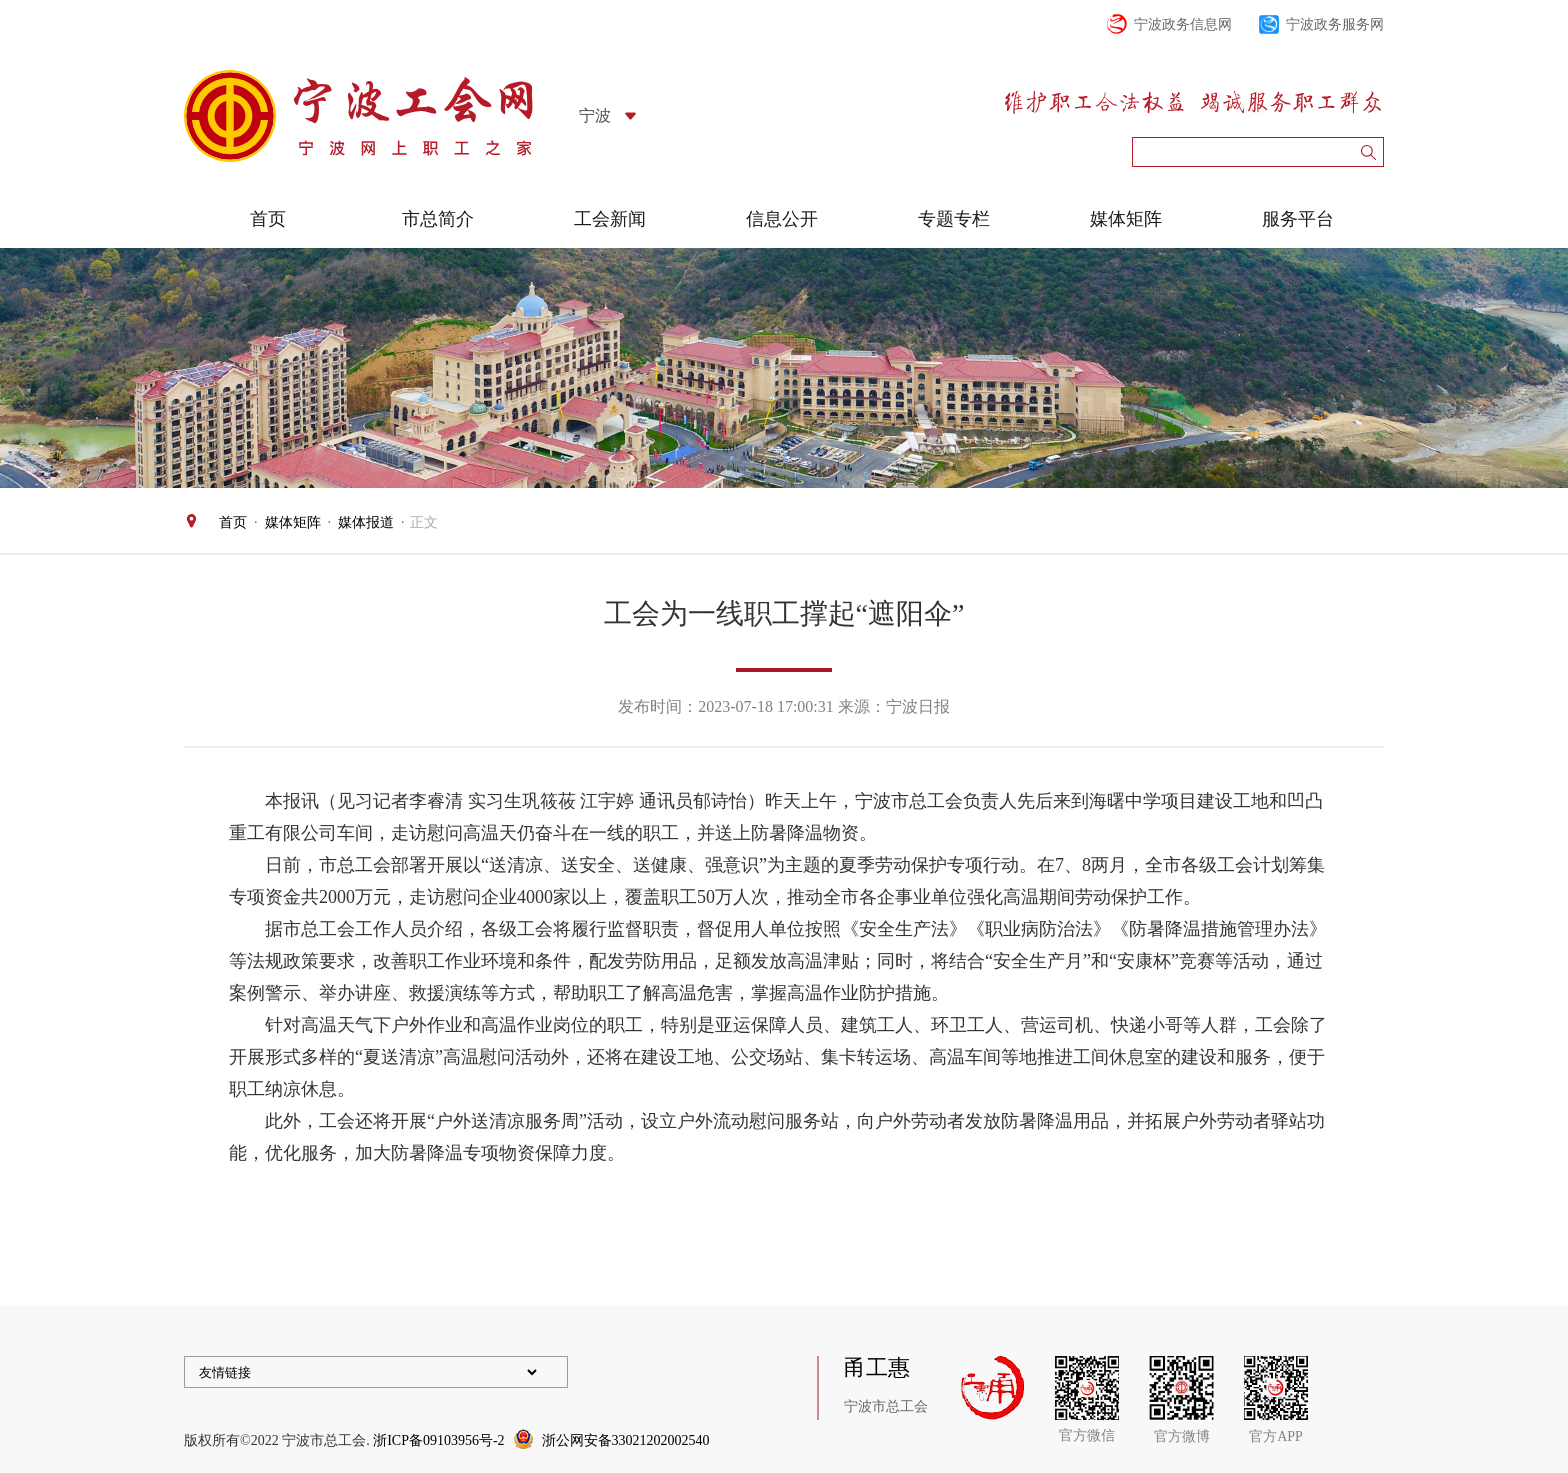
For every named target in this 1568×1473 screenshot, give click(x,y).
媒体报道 (366, 522)
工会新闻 (610, 219)
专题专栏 (954, 219)
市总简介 (438, 219)
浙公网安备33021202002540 (626, 1440)
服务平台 (1298, 219)
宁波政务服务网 (1335, 24)
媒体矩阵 (1126, 219)
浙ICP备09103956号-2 (438, 1440)
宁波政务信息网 (1183, 24)
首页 (268, 219)
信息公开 (782, 219)
